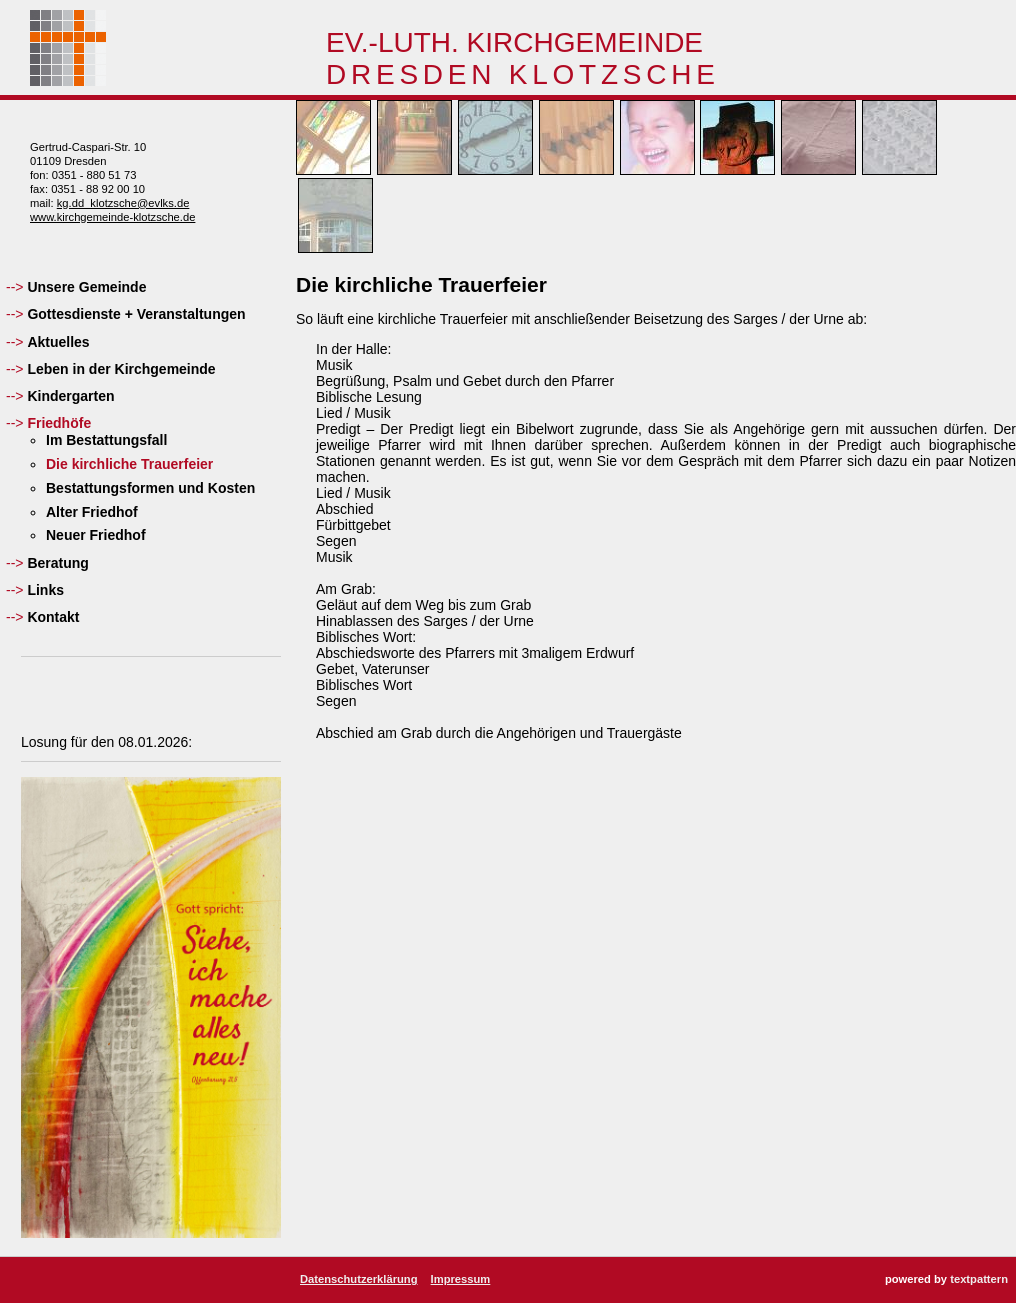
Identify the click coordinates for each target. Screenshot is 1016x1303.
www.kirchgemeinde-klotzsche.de (112, 217)
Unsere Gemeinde (86, 287)
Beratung (57, 563)
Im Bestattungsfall (106, 440)
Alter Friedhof (92, 512)
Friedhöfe (59, 423)
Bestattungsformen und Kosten (150, 488)
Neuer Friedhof (96, 535)
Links (45, 590)
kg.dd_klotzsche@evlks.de (123, 203)
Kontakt (53, 617)
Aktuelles (58, 342)
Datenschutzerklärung (359, 1279)
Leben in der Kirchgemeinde (121, 369)
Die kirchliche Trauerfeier (129, 464)
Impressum (461, 1279)
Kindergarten (70, 396)
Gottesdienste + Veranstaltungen (136, 314)
